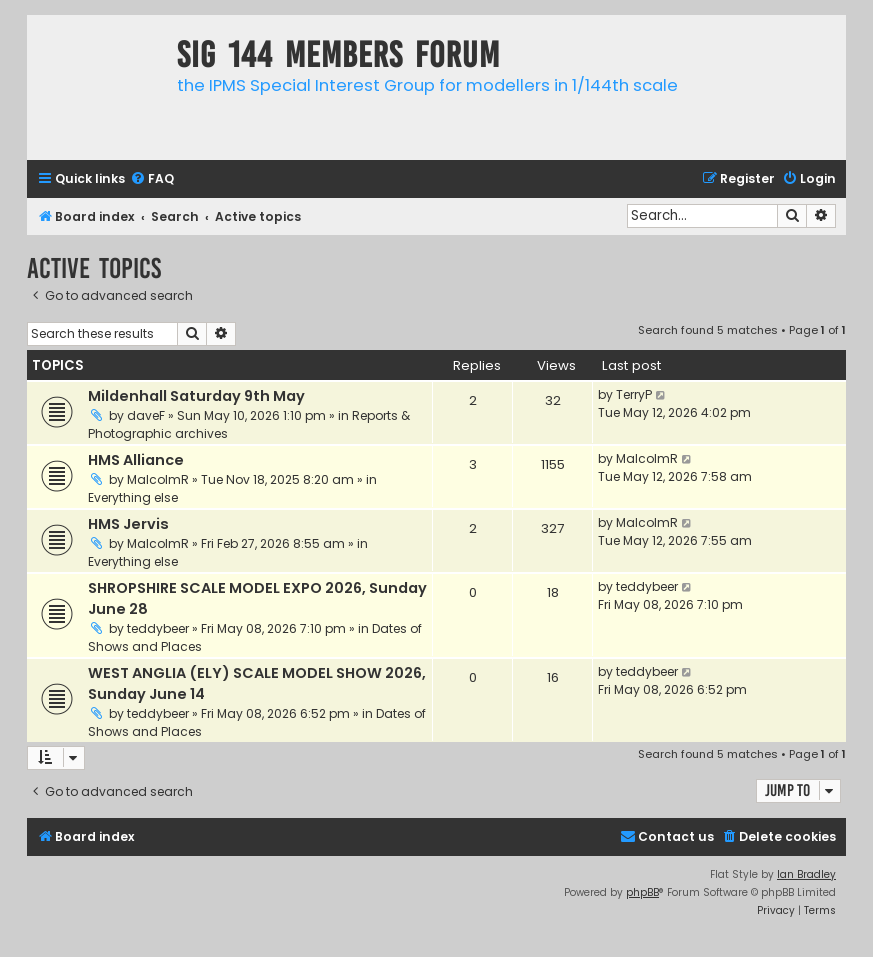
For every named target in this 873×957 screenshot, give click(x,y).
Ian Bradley (806, 874)
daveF (146, 415)
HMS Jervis (128, 524)
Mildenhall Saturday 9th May (196, 396)
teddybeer (158, 628)
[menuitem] (152, 179)
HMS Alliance (136, 460)
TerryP (634, 394)
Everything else (133, 497)
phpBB (642, 892)
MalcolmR (158, 479)
